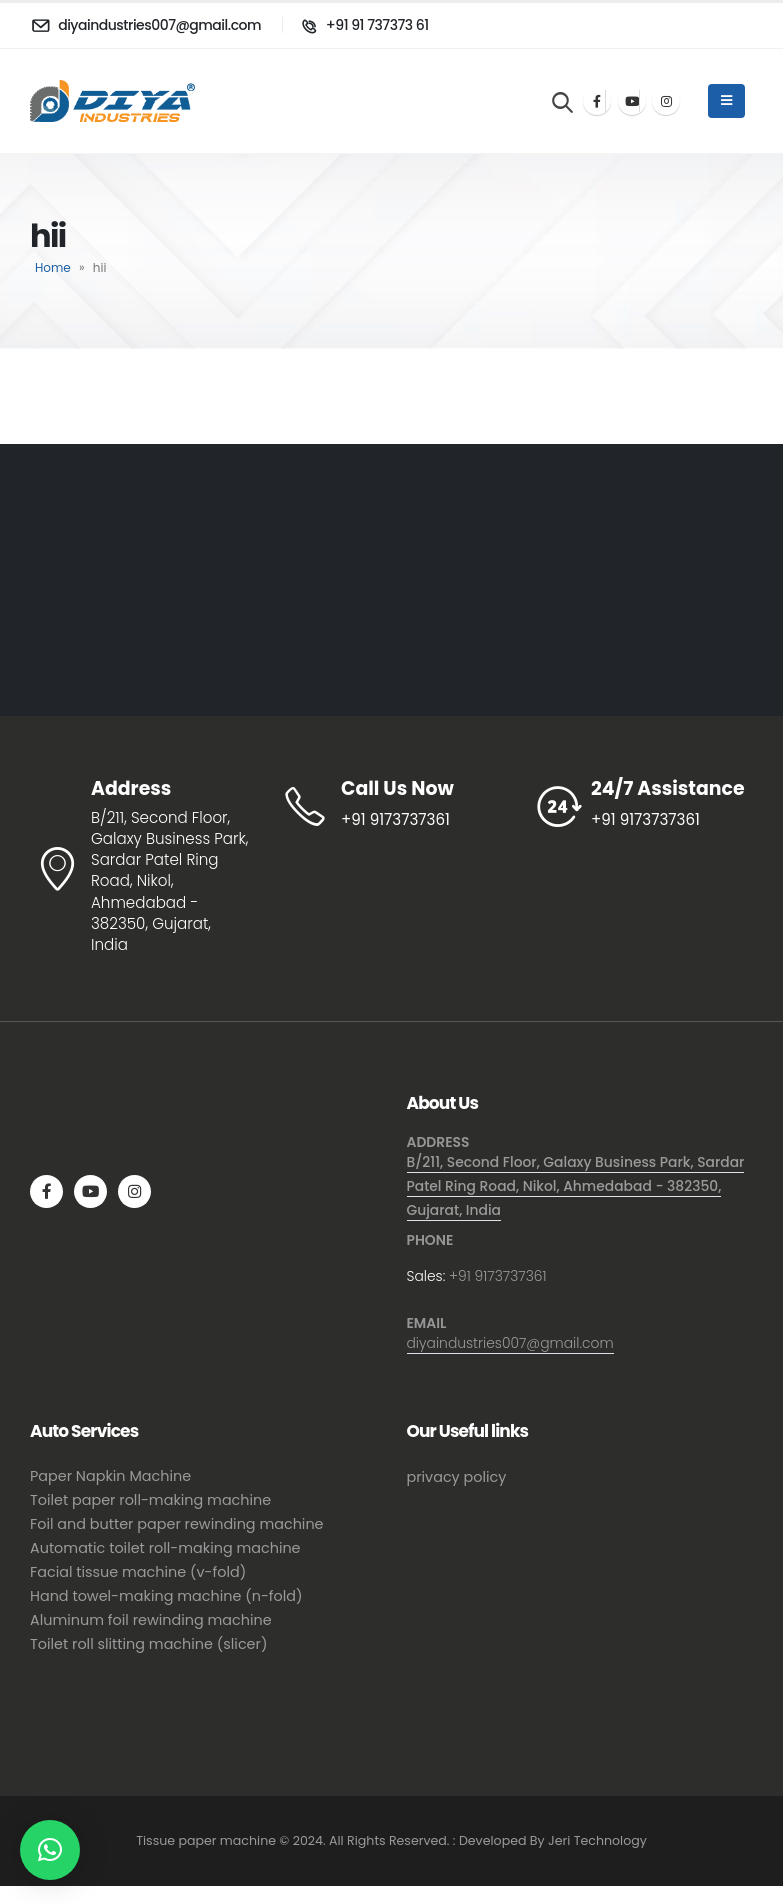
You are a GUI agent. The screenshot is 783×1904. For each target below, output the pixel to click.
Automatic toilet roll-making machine (165, 1548)
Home (53, 267)
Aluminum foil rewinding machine (151, 1620)
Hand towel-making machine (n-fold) (166, 1596)
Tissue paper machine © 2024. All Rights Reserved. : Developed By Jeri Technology (391, 1840)
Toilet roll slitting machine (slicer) (149, 1644)
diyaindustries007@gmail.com (510, 1343)
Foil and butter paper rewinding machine (177, 1524)
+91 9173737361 (498, 1276)
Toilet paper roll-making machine (150, 1500)
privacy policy (457, 1477)
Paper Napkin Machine (110, 1476)
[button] (50, 1850)
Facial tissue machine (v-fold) (138, 1572)
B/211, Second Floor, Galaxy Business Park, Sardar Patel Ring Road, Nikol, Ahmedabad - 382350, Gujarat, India (576, 1186)
